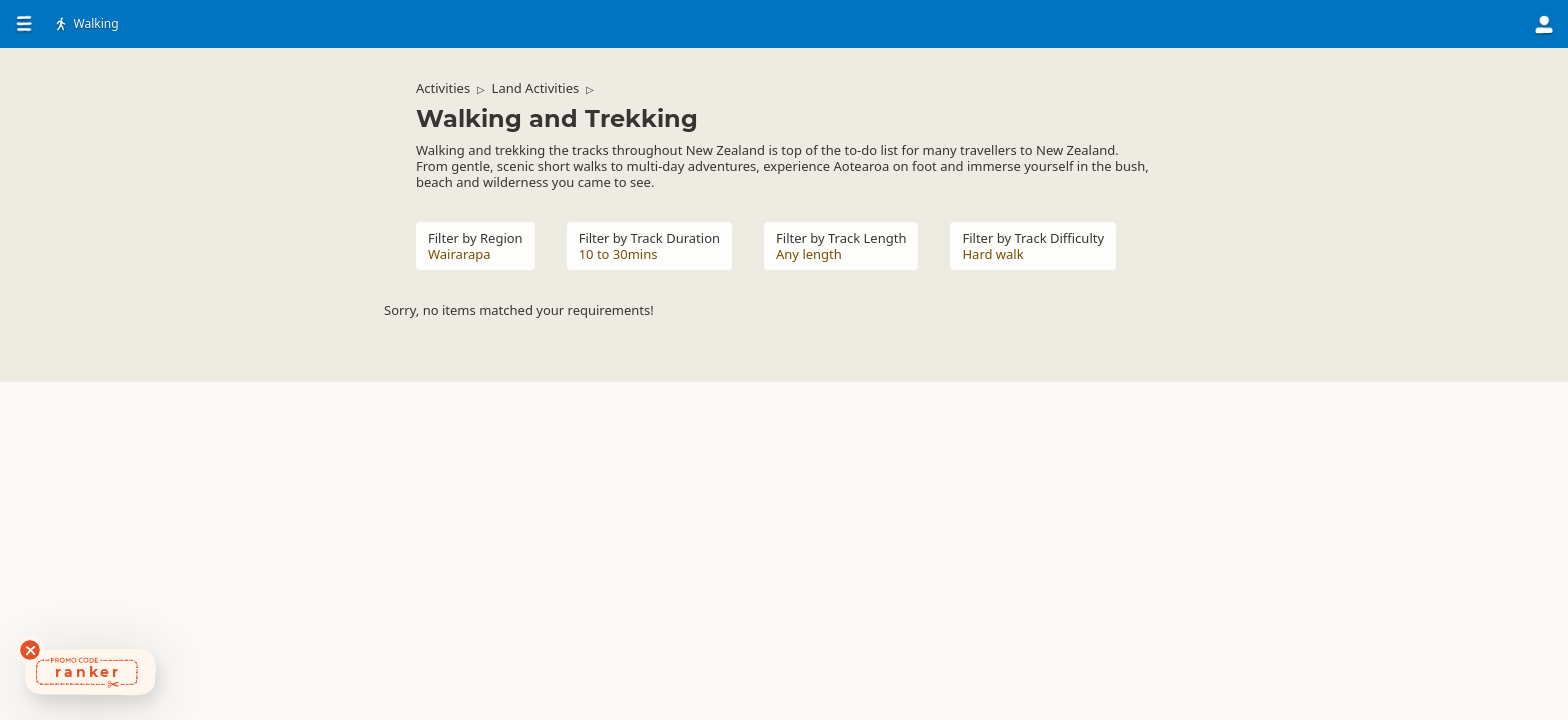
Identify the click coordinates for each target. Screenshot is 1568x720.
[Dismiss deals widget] (30, 650)
